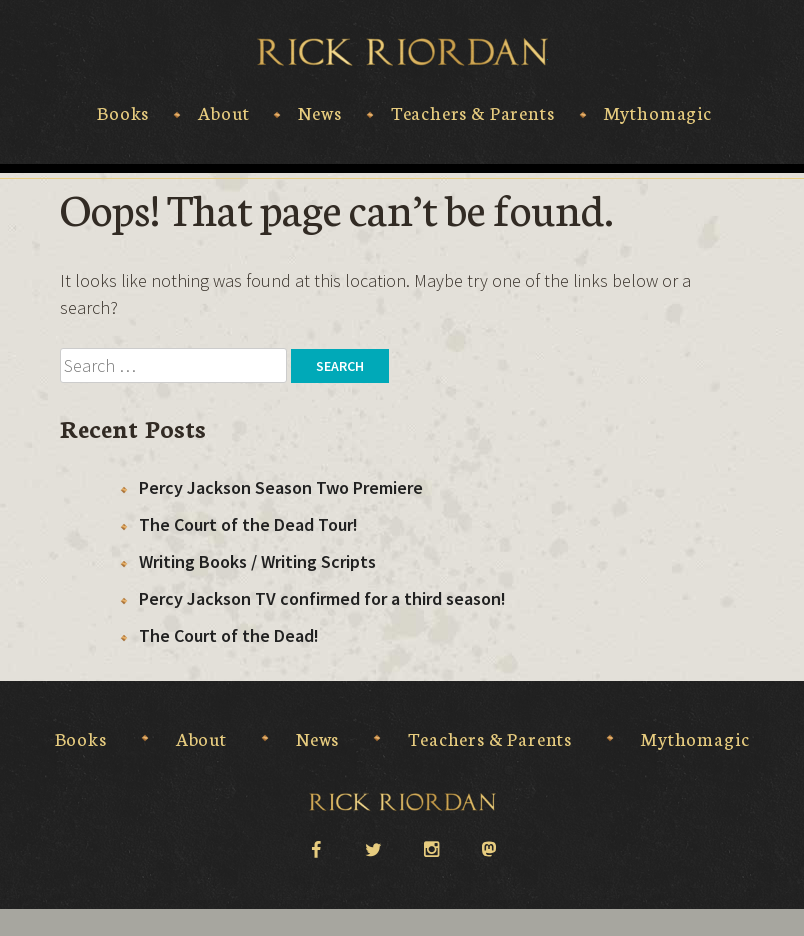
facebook (315, 848)
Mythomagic (658, 113)
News (319, 113)
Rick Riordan (402, 52)
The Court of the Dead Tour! (248, 524)
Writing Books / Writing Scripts (257, 561)
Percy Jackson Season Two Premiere (281, 487)
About (223, 113)
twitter (373, 848)
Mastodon (489, 850)
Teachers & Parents (473, 113)
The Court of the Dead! (229, 635)
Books (123, 113)
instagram (431, 848)
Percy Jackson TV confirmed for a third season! (322, 598)
